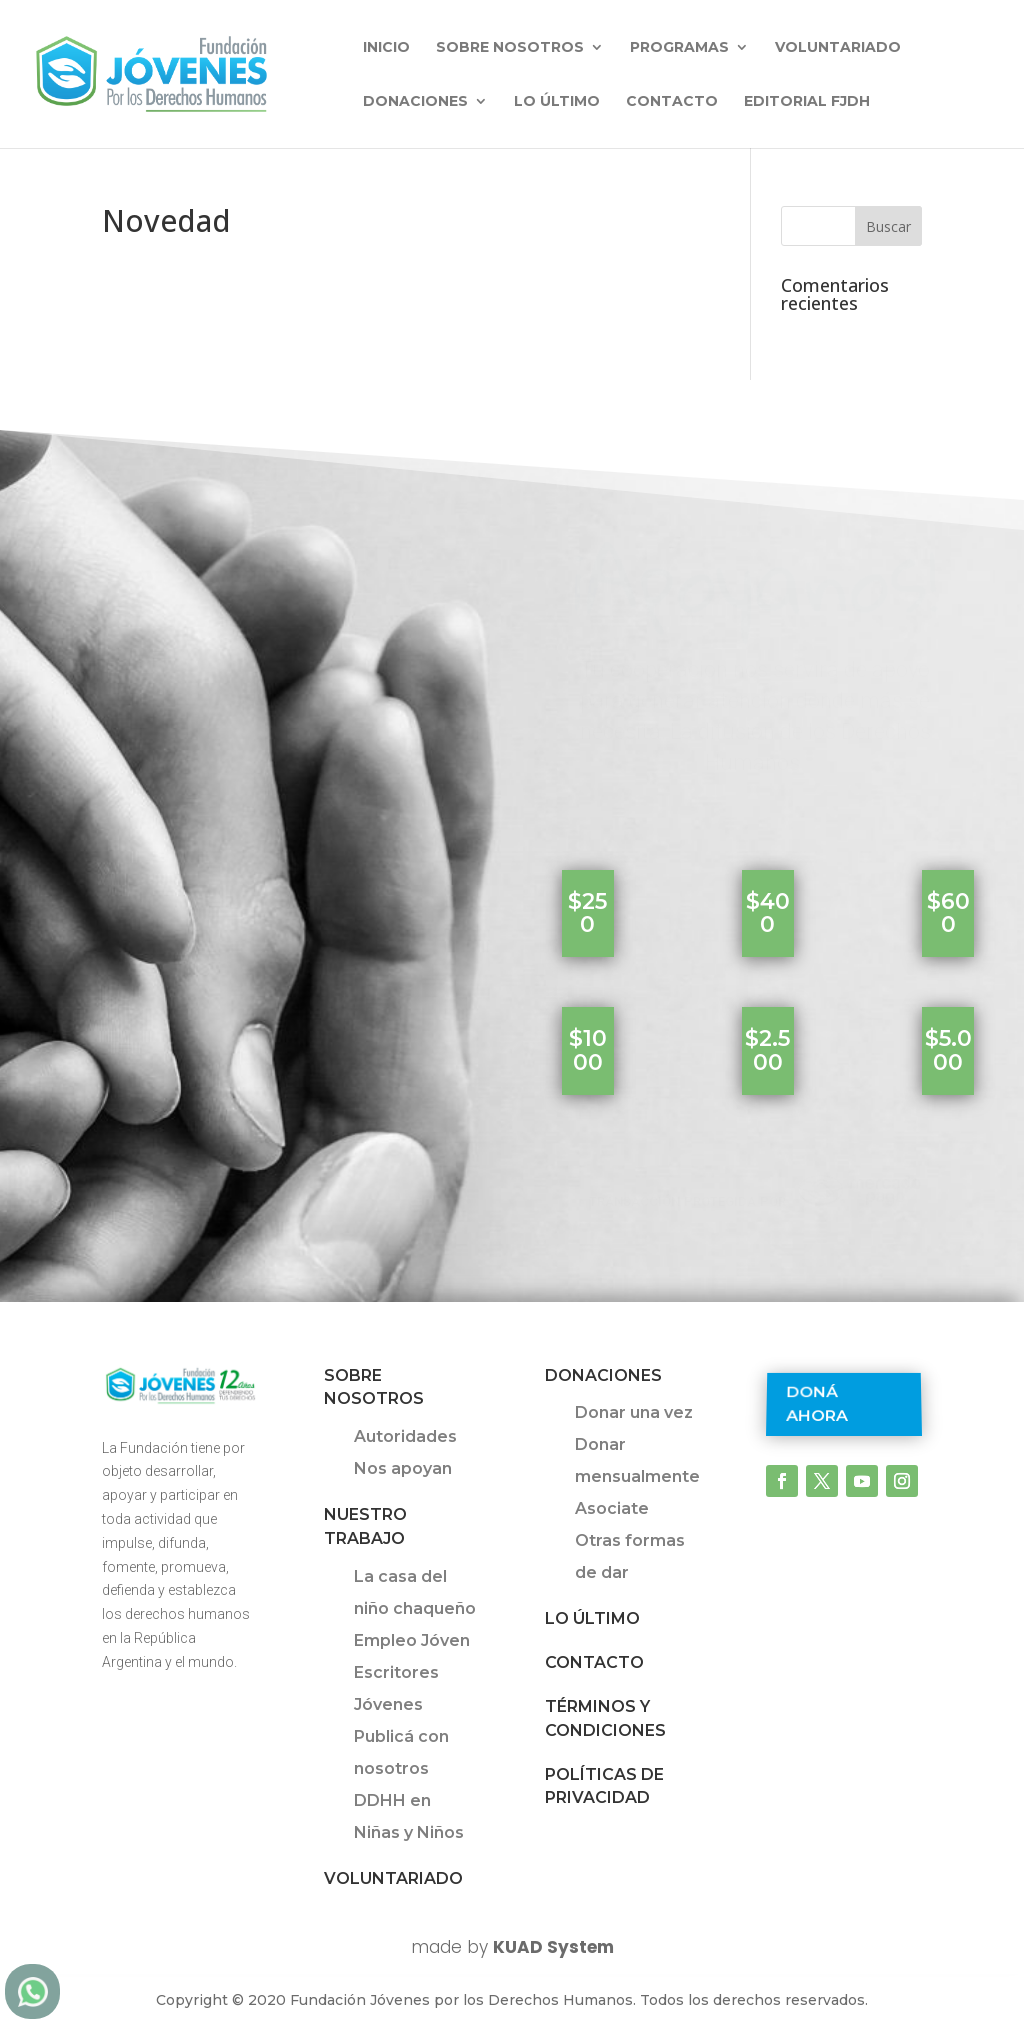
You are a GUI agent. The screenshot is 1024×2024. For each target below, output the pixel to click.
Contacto (672, 102)
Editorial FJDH (807, 102)
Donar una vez (634, 1412)
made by (512, 1947)
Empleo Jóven (412, 1640)
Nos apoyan (403, 1468)
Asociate (612, 1508)
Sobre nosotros (510, 48)
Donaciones (415, 102)
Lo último (557, 102)
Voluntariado (838, 48)
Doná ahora (817, 1403)
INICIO (386, 48)
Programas (679, 48)
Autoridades (405, 1436)
